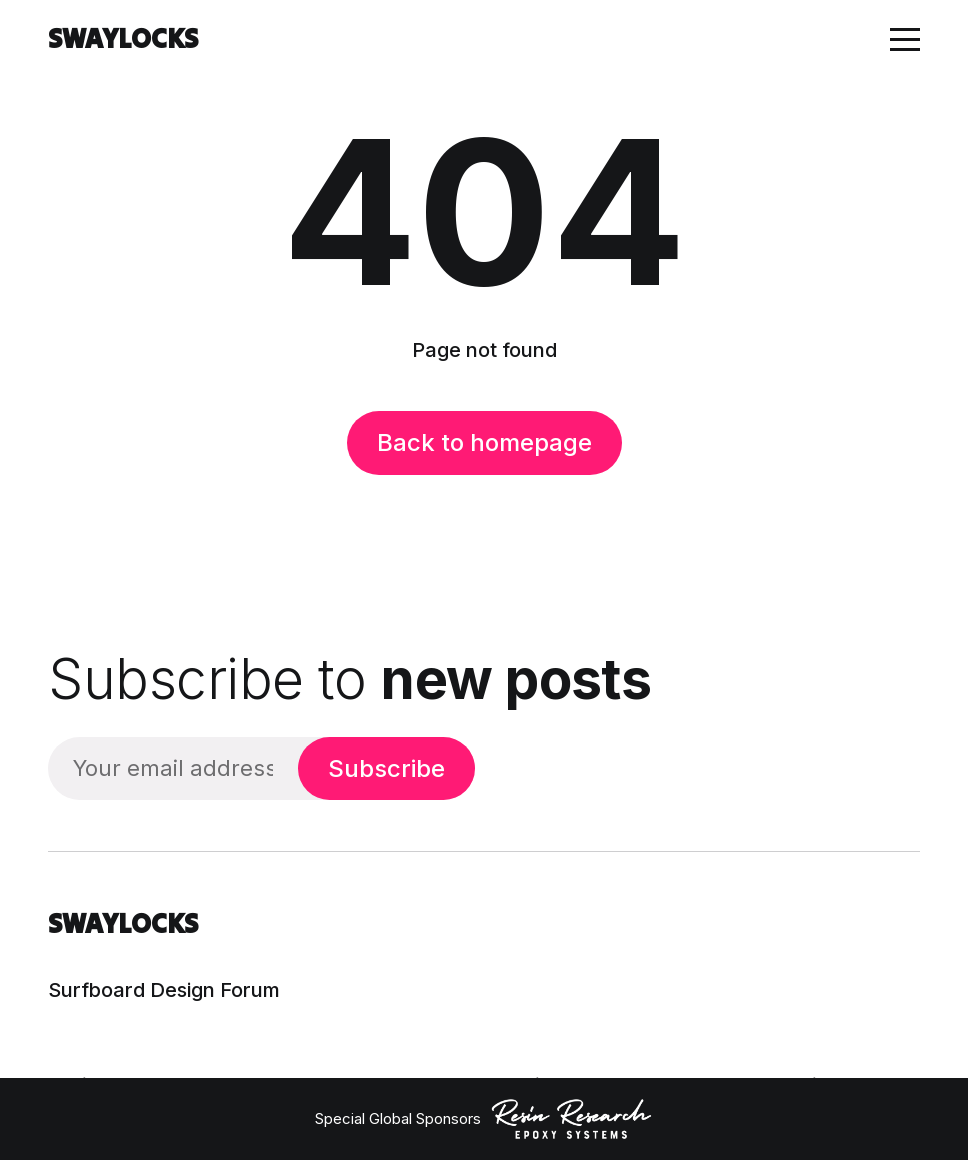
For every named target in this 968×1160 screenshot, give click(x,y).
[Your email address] (173, 768)
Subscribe (386, 768)
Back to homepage (484, 442)
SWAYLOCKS (123, 38)
